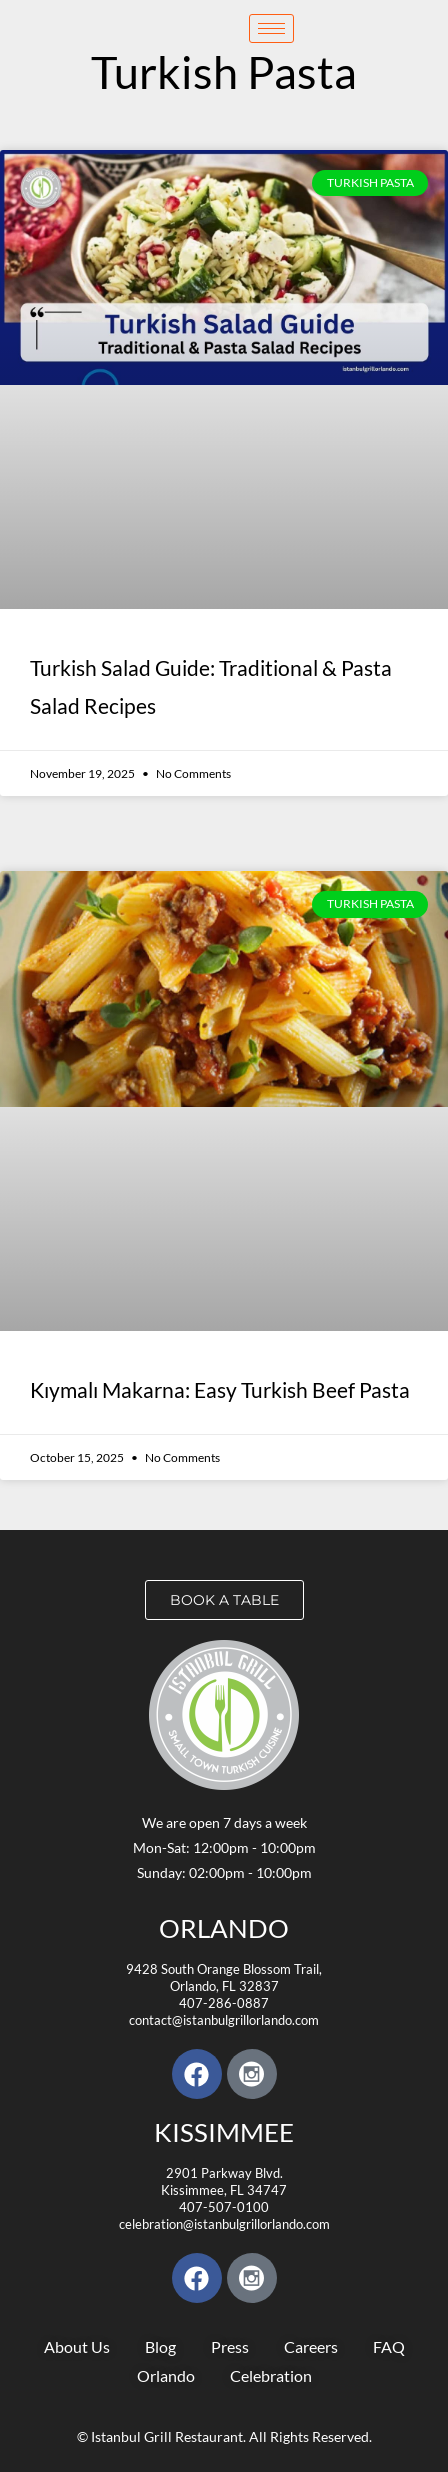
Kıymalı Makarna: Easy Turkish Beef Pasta (220, 1389)
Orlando (224, 1928)
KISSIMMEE (224, 2132)
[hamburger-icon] (271, 28)
